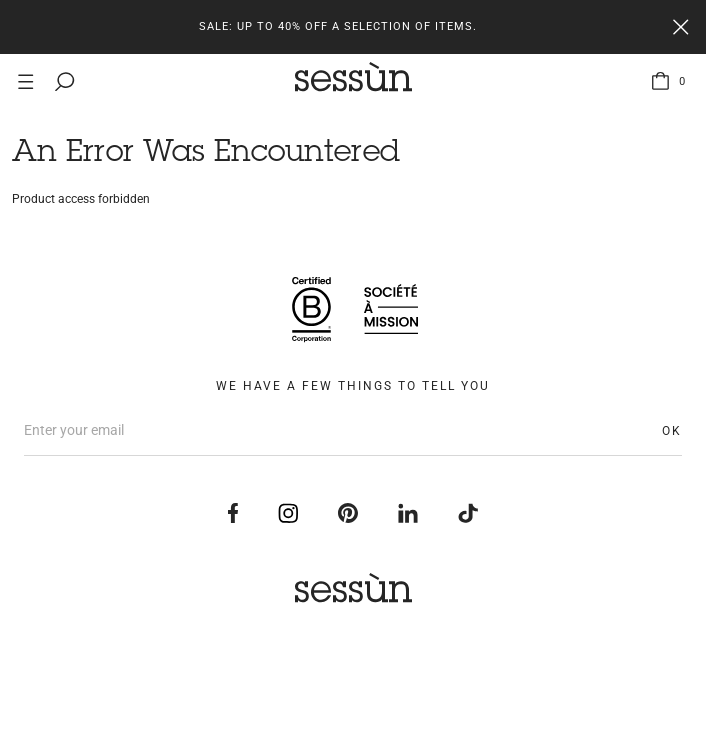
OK (672, 431)
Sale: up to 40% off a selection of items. (338, 26)
